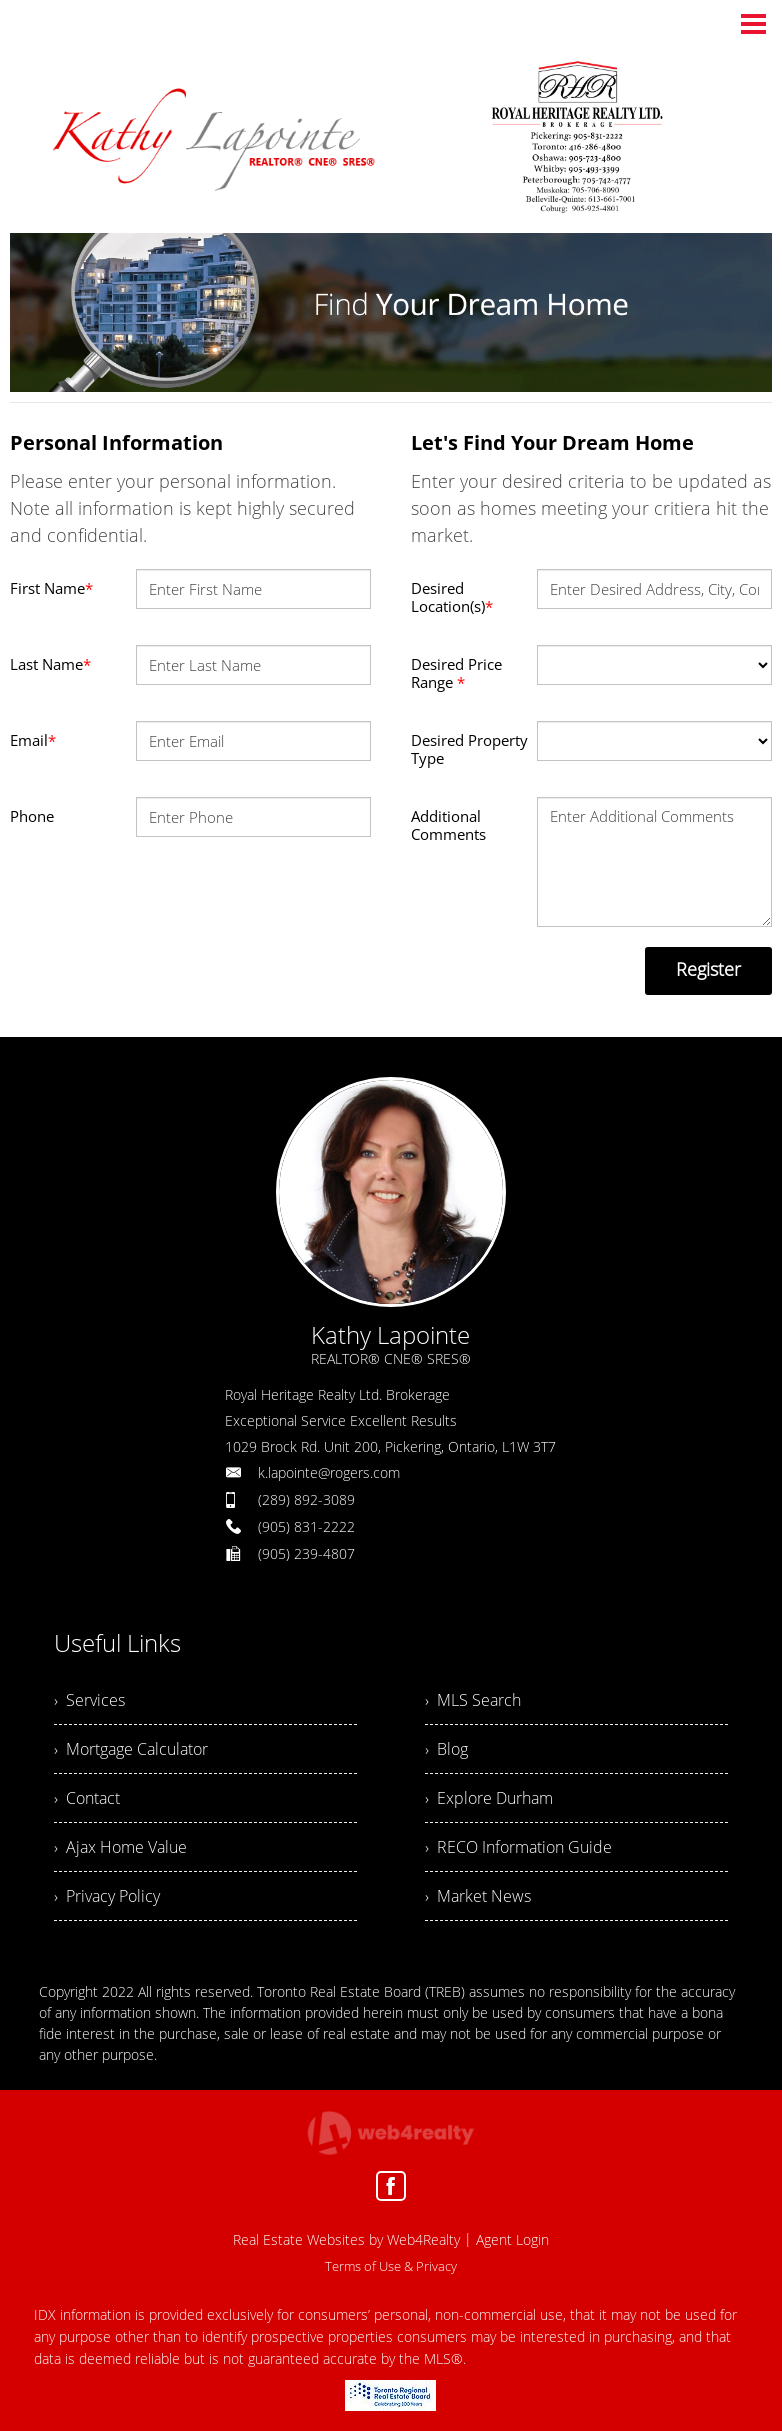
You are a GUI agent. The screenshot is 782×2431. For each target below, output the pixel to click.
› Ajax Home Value (120, 1847)
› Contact (87, 1798)
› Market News (478, 1896)
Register (708, 969)
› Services (89, 1700)
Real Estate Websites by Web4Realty (346, 2239)
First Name (51, 588)
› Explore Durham (489, 1798)
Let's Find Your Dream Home (552, 442)
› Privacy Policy (107, 1896)
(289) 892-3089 (306, 1499)
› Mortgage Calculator (131, 1749)
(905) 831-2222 (306, 1526)
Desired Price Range (456, 673)
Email (33, 740)
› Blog (446, 1749)
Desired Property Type (469, 749)
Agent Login (512, 2239)
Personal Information (116, 442)
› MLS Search (473, 1700)
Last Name (50, 664)
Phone (32, 816)
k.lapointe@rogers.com (329, 1472)
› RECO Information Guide (518, 1847)
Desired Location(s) (452, 597)
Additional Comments (448, 825)
